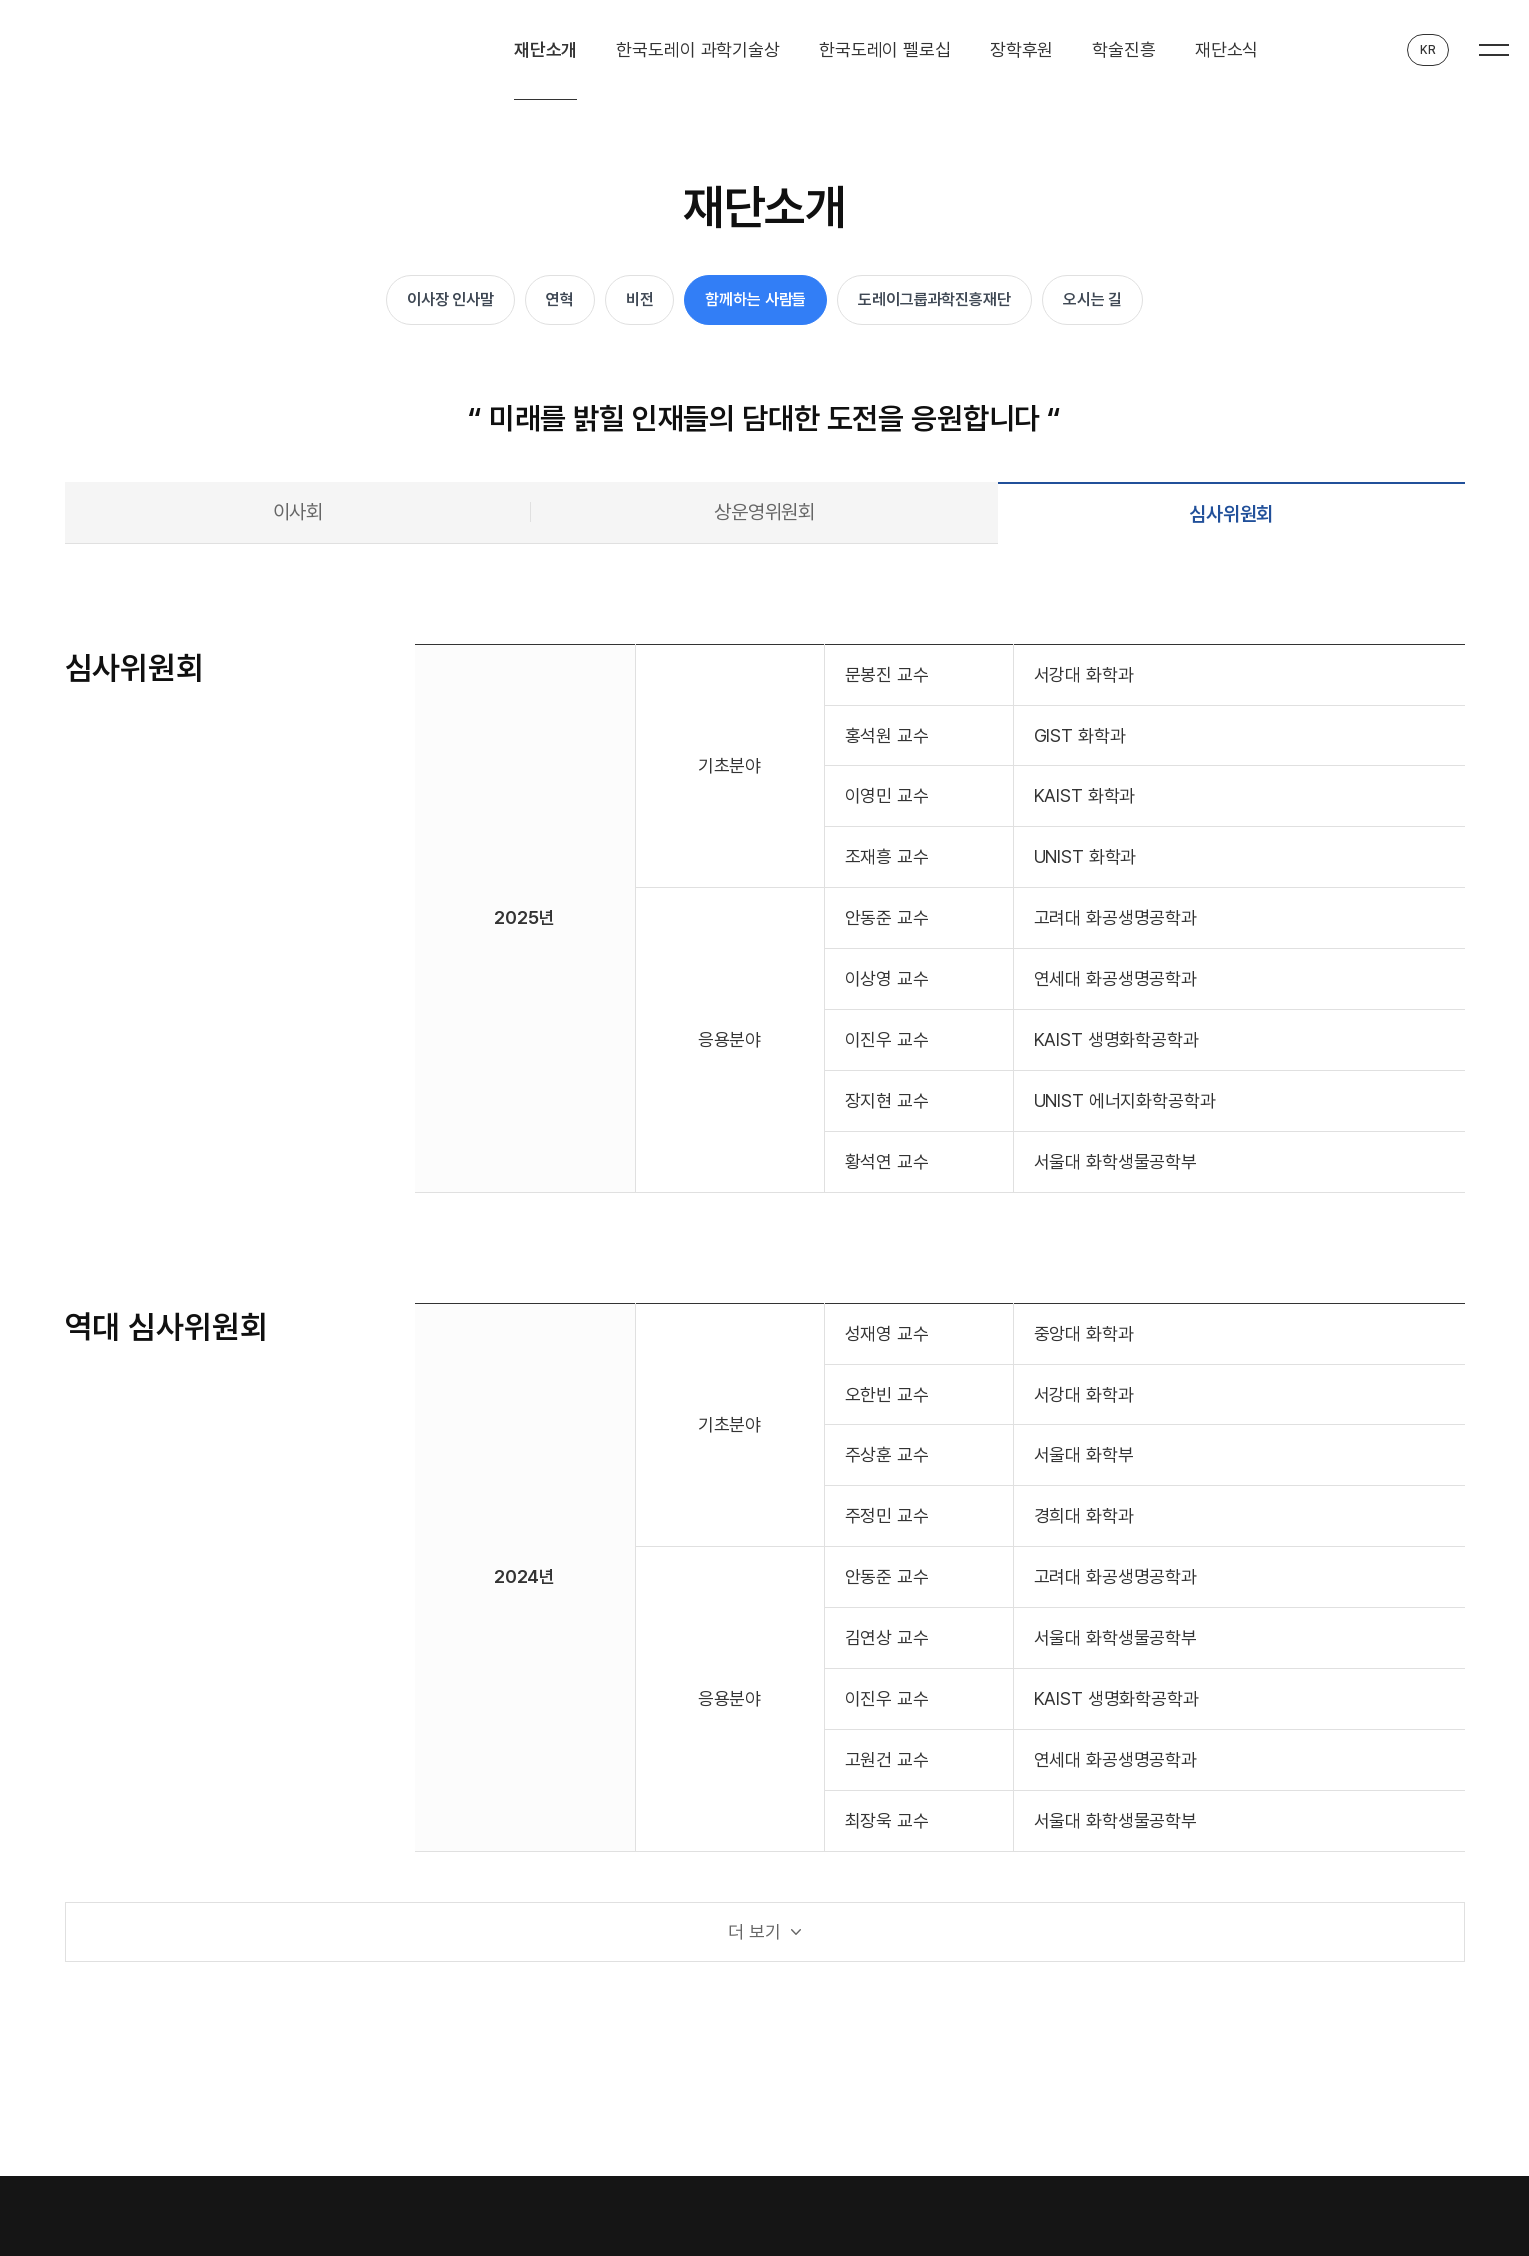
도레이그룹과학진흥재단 (934, 299)
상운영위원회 (764, 512)
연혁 (560, 299)
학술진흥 (1123, 49)
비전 (640, 299)
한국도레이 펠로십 (885, 49)
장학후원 (1021, 49)
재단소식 (1226, 49)
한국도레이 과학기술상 (698, 49)
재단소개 (545, 49)
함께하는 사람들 (755, 299)
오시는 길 (1092, 299)
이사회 (298, 512)
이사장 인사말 (450, 299)
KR (1428, 50)
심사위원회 (1231, 514)
